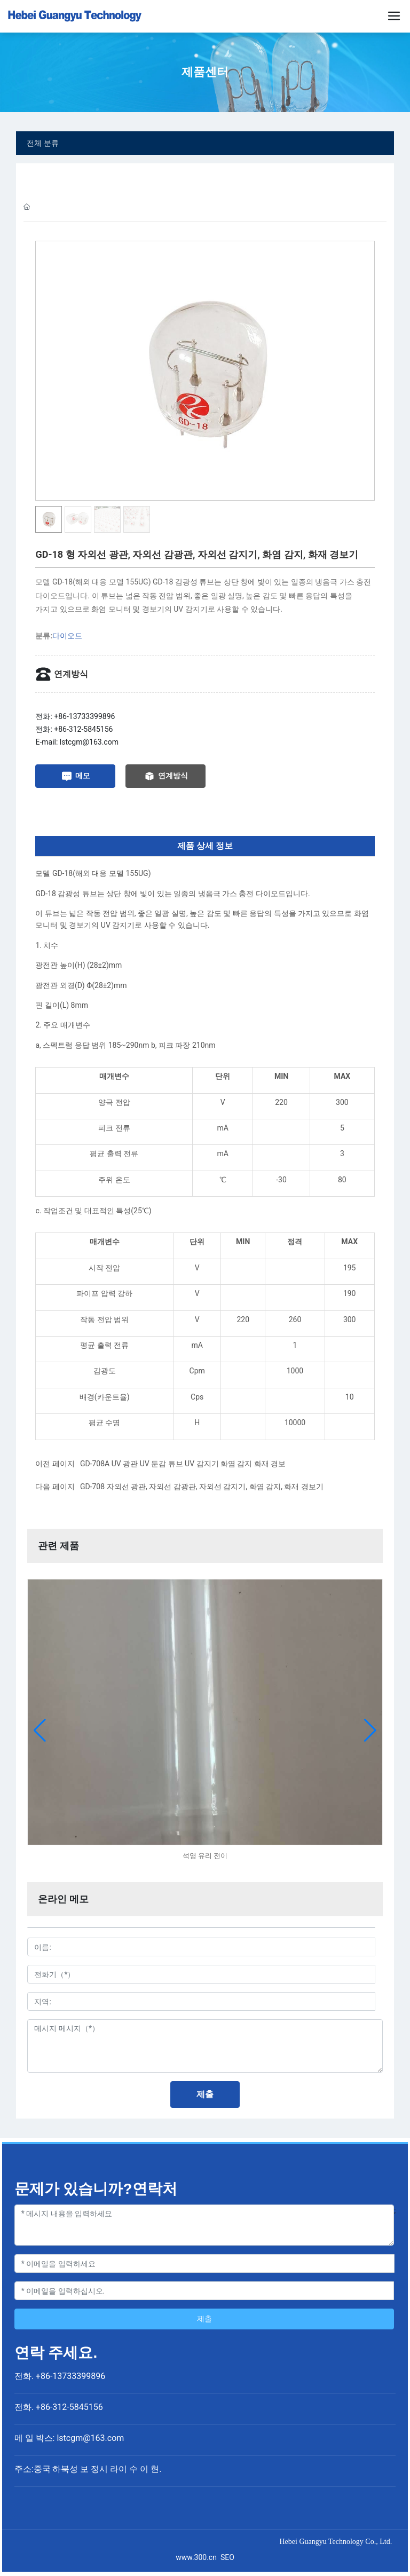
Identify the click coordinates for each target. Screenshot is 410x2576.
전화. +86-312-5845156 (58, 2407)
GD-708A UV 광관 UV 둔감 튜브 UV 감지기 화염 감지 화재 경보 (183, 1463)
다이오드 (67, 635)
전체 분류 (43, 143)
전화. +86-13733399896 (60, 2376)
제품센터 (205, 71)
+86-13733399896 (84, 716)
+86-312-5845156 (83, 729)
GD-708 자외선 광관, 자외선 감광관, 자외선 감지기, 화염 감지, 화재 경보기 (202, 1486)
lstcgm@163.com (89, 742)
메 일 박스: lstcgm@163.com (69, 2438)
